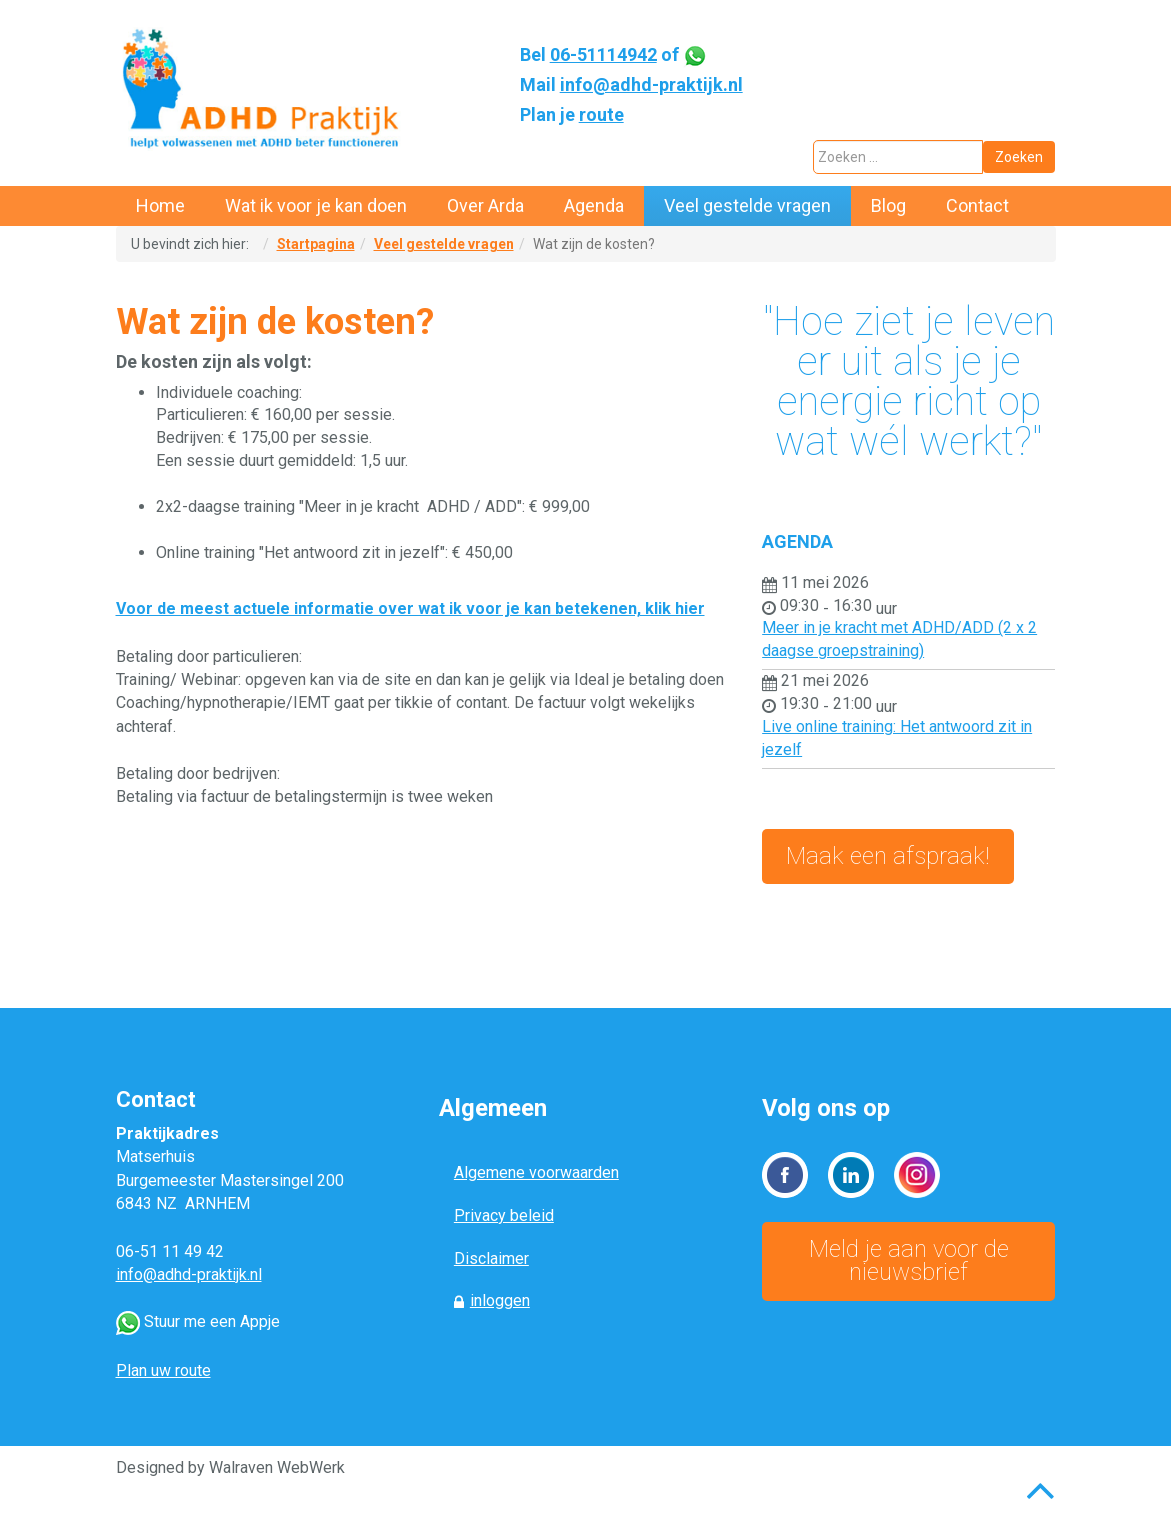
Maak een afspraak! (888, 856)
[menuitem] (160, 206)
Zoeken (1019, 157)
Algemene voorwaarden (536, 1172)
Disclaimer (491, 1258)
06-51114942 (603, 54)
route (601, 114)
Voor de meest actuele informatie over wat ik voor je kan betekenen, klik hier (410, 608)
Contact (156, 1099)
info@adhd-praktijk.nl (651, 84)
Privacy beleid (504, 1215)
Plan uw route (163, 1370)
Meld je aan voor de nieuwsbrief (909, 1260)
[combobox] (898, 157)
